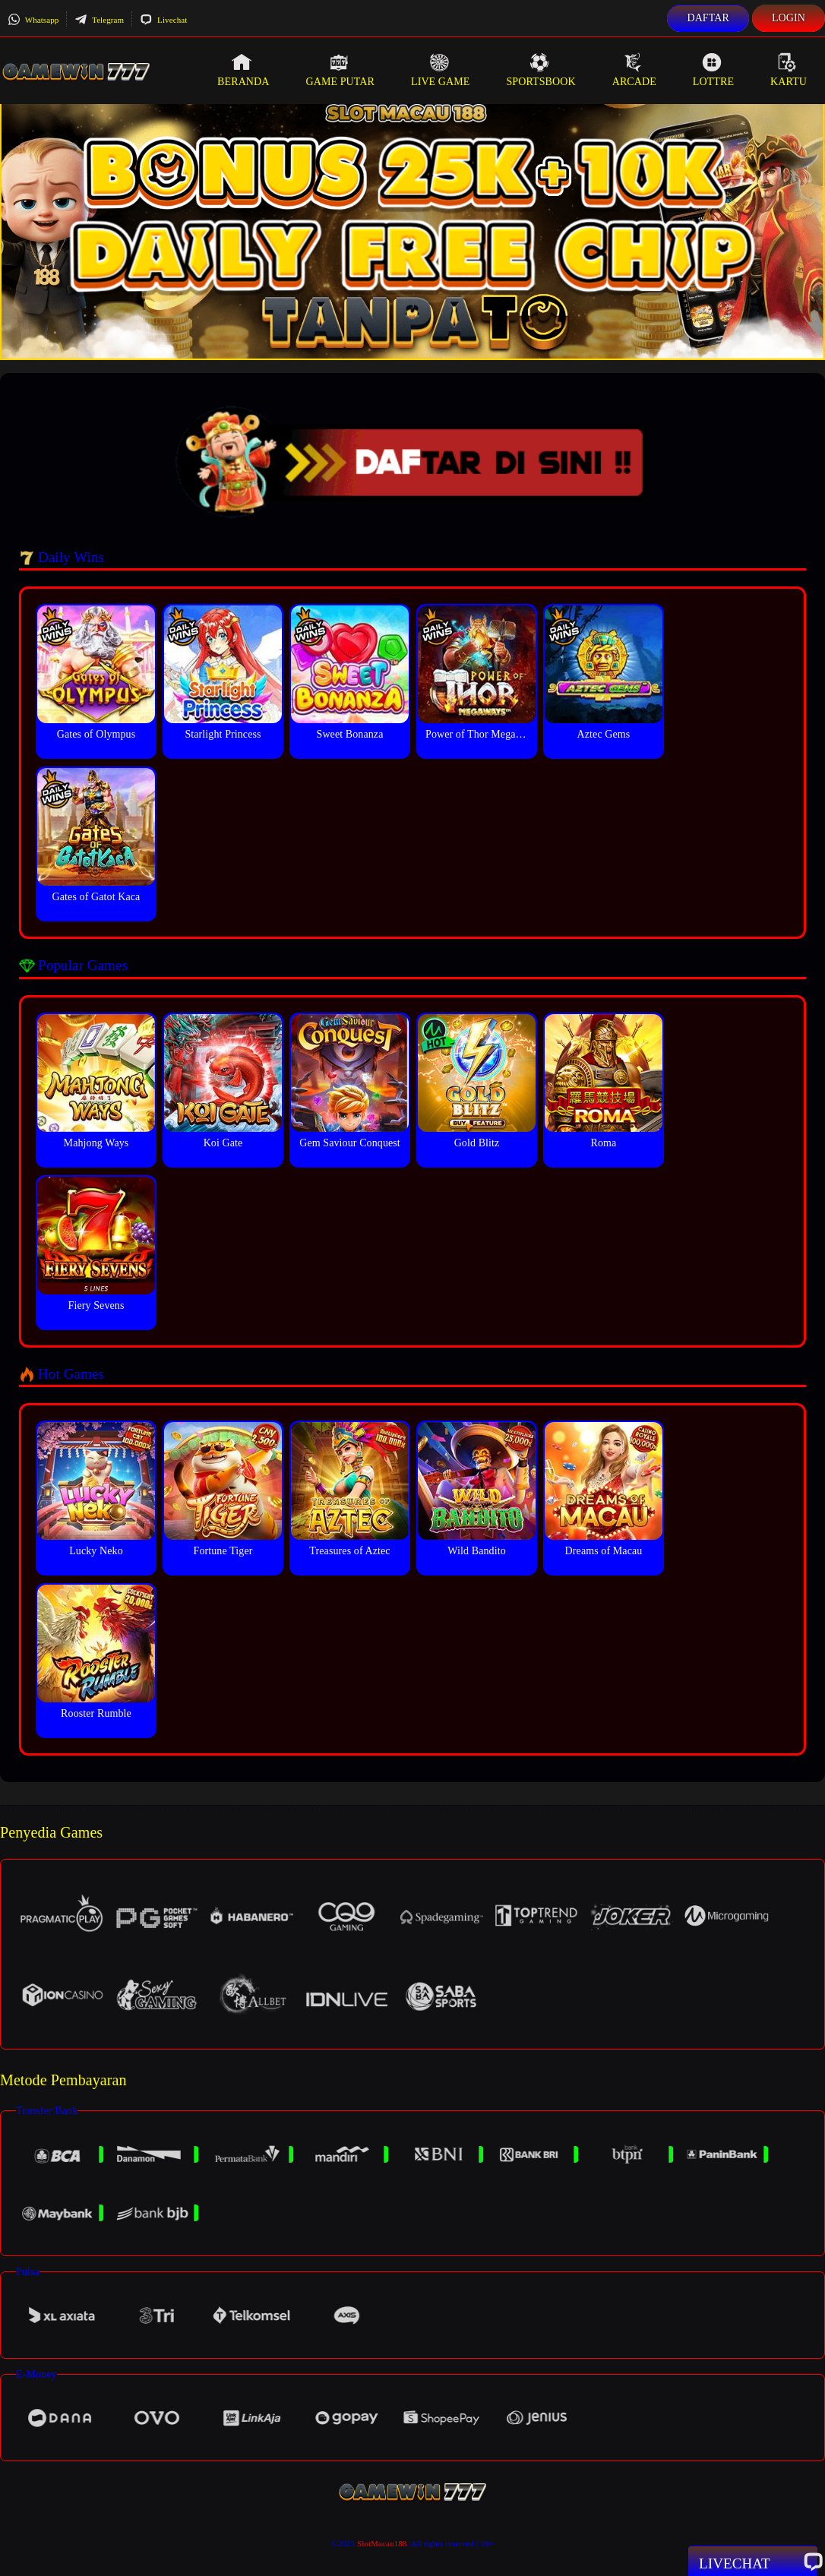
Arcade (634, 69)
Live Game (440, 69)
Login (788, 18)
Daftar (708, 18)
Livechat (163, 19)
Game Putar (340, 69)
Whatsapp (33, 19)
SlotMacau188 (381, 2543)
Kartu (788, 69)
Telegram (99, 19)
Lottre (713, 69)
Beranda (243, 69)
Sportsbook (540, 69)
